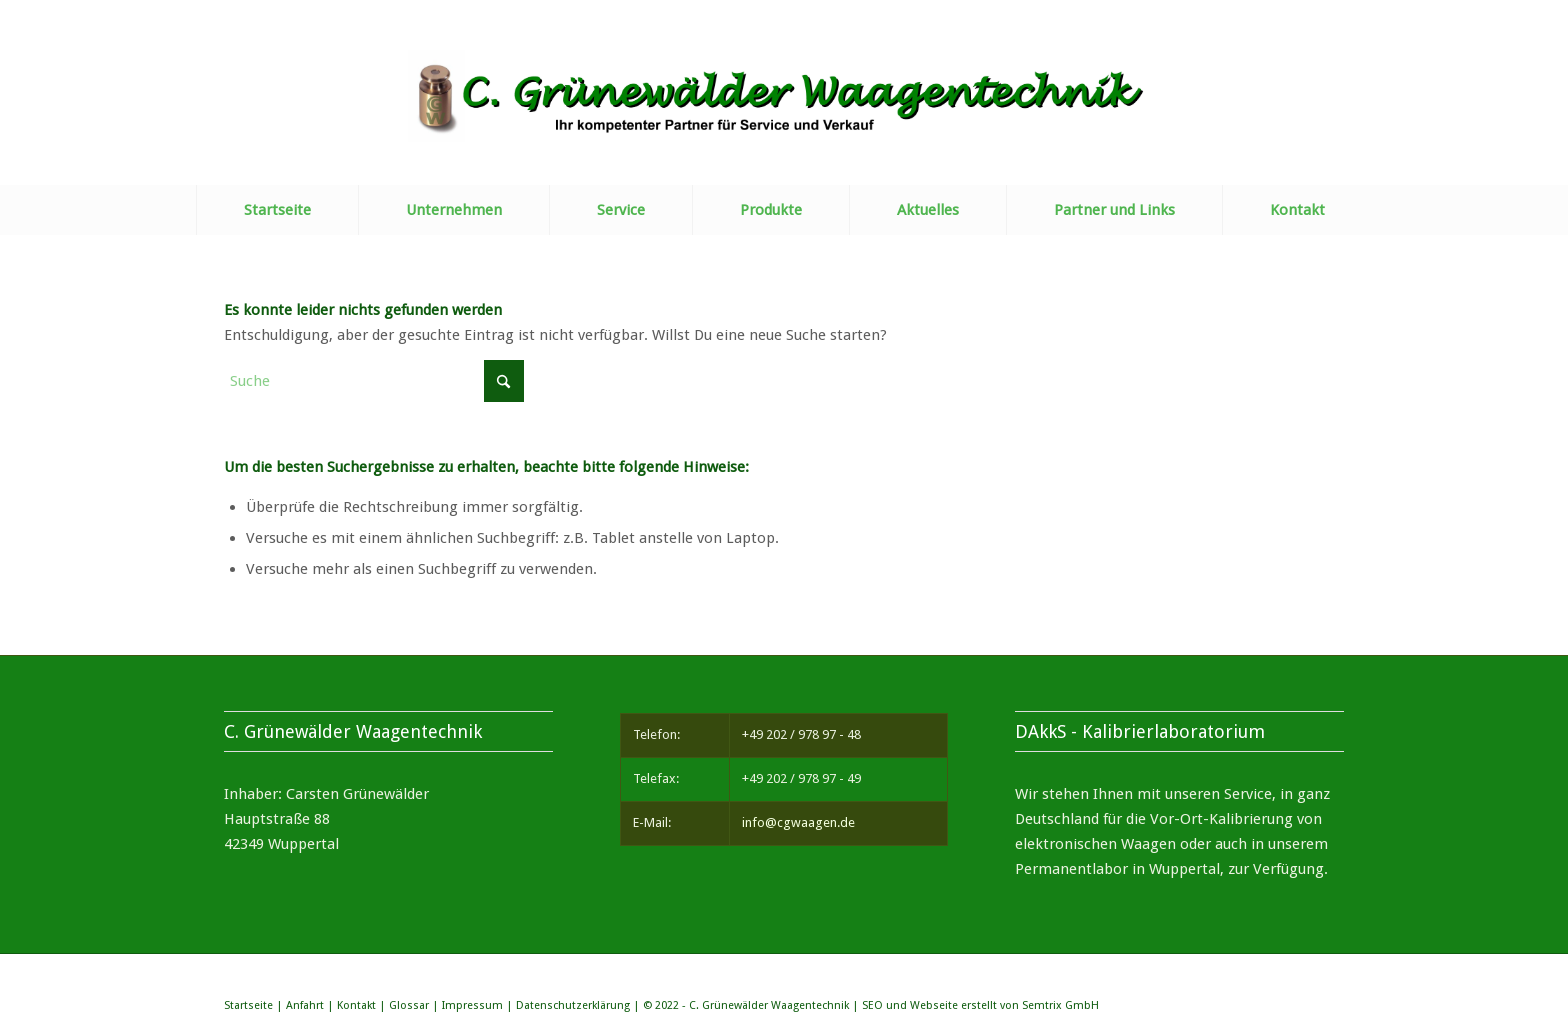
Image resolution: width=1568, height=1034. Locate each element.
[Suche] (374, 381)
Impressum (472, 1005)
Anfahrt (305, 1005)
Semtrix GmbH (1060, 1005)
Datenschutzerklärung (573, 1005)
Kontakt (356, 1005)
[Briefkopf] (784, 117)
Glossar (409, 1005)
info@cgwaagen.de (798, 822)
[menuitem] (277, 210)
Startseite (248, 1005)
